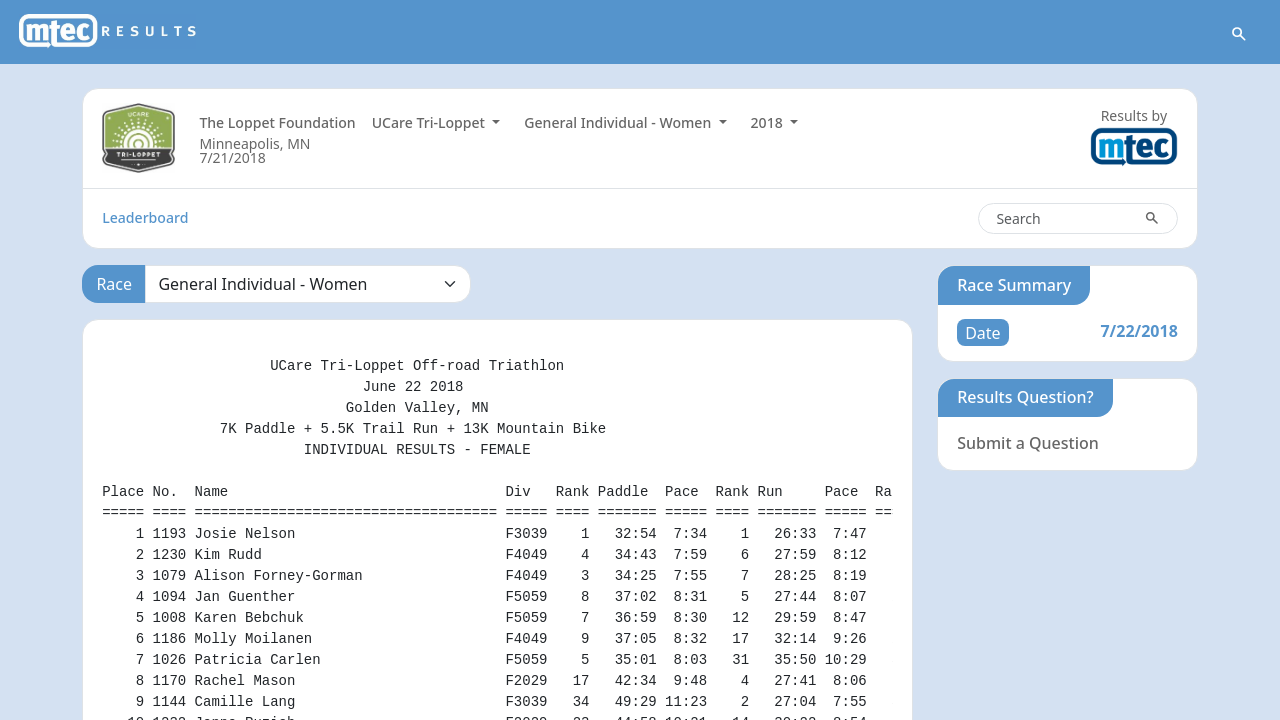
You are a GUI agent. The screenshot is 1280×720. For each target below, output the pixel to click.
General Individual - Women (619, 122)
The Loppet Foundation (277, 122)
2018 (769, 122)
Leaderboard (145, 217)
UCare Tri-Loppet (430, 122)
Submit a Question (1028, 443)
